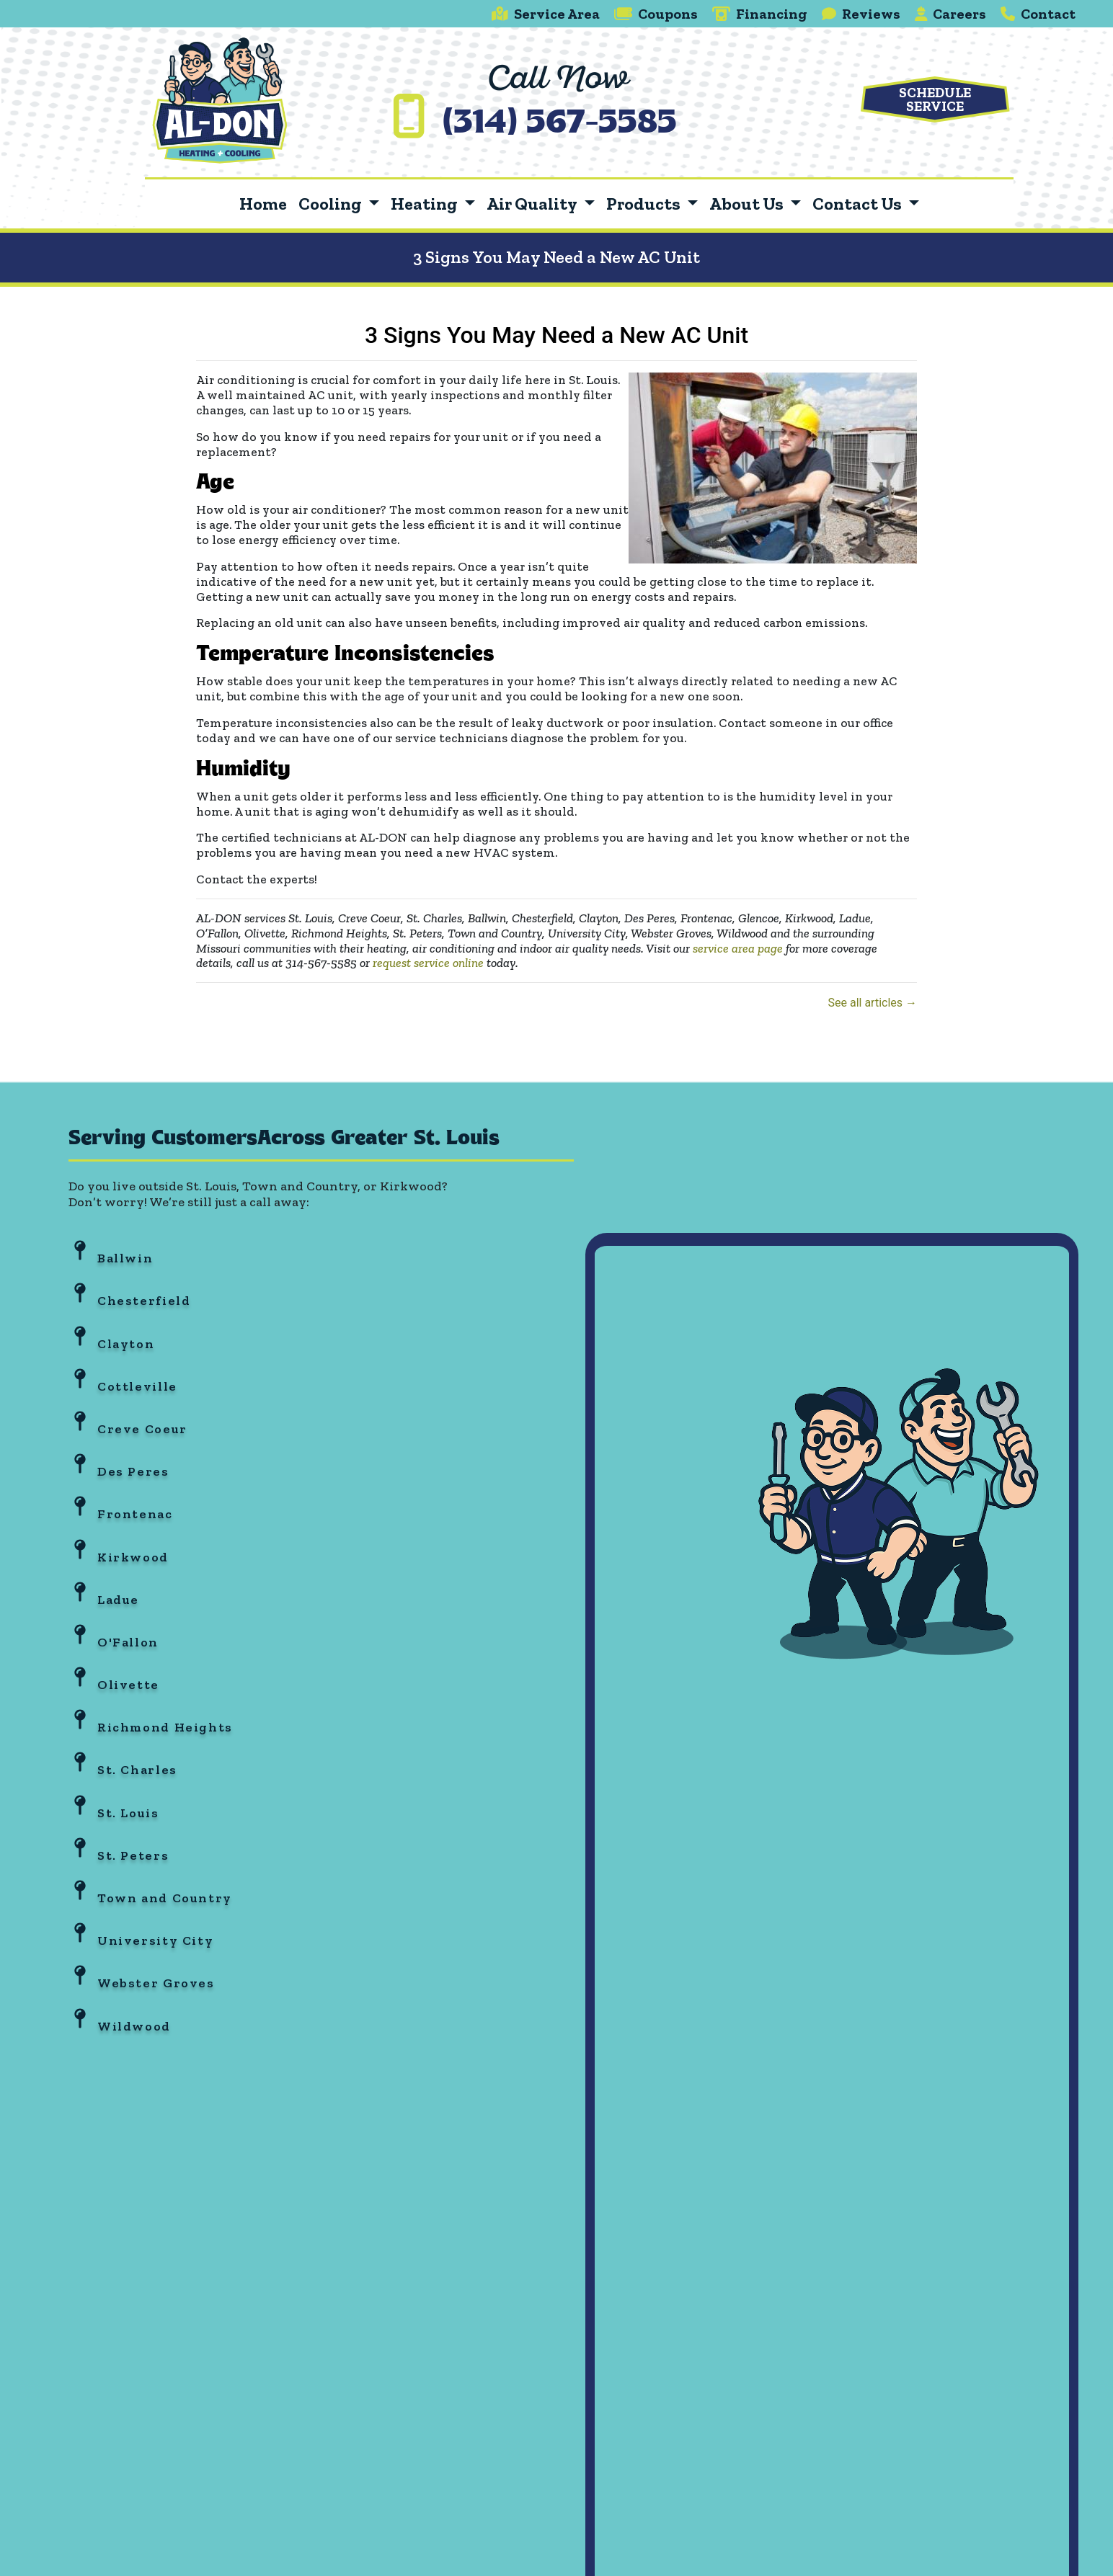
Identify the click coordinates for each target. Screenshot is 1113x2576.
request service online (428, 962)
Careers (951, 13)
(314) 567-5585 (560, 124)
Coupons (656, 13)
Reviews (861, 13)
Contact (1038, 13)
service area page (738, 948)
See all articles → (872, 1003)
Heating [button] (426, 203)
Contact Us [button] (858, 203)
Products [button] (644, 203)
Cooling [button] (331, 203)
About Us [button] (747, 203)
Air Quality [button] (533, 203)
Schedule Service (935, 99)
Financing (759, 13)
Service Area (546, 13)
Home (263, 203)
